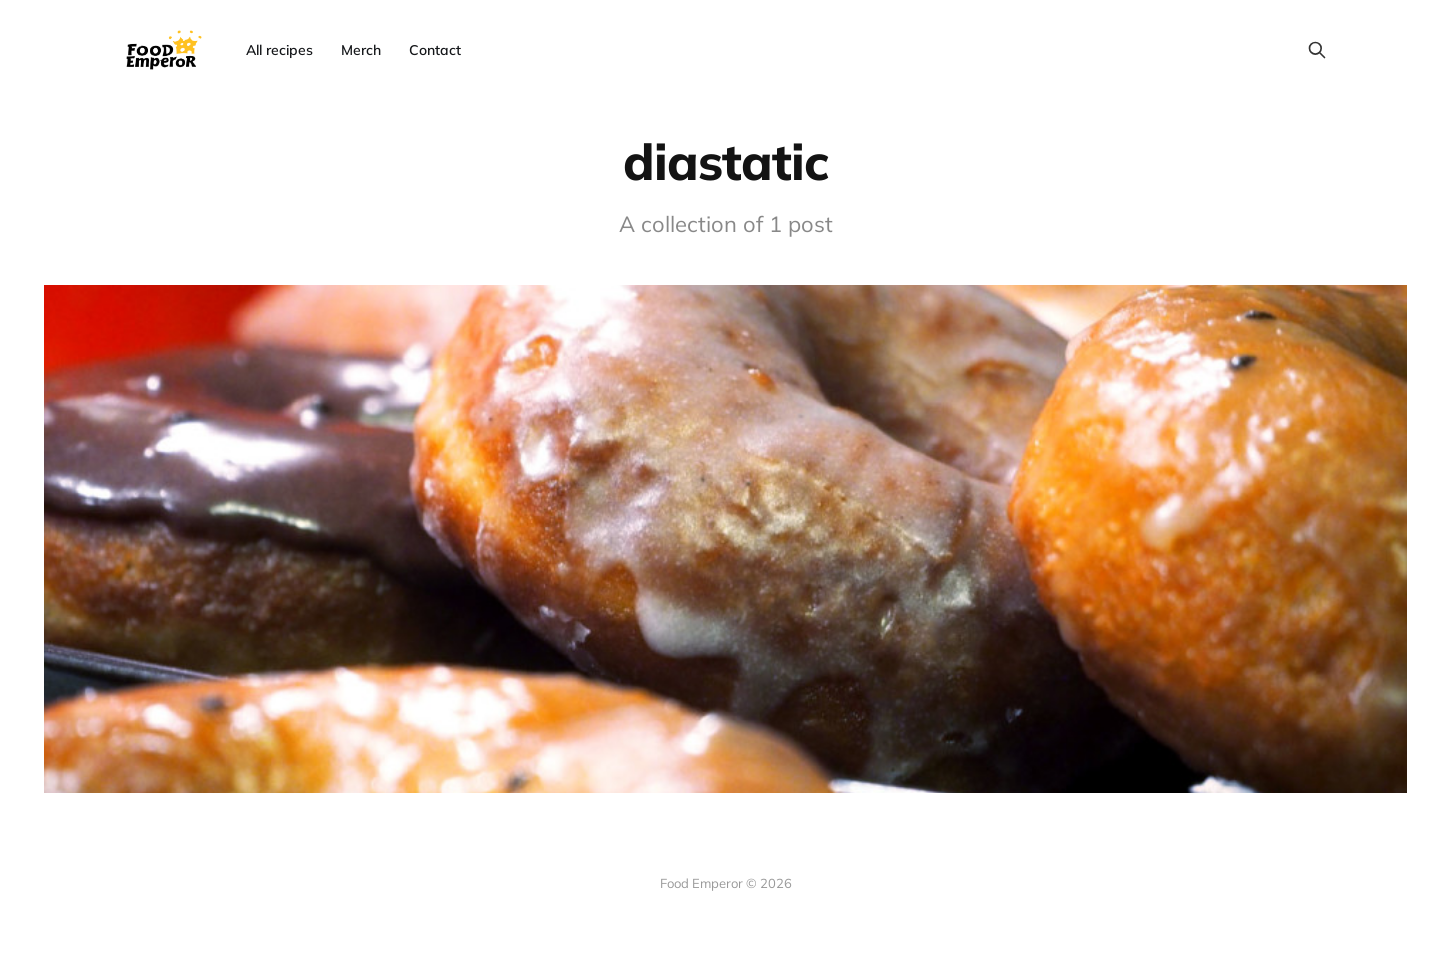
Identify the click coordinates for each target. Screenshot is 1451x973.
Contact (435, 50)
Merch (361, 50)
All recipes (279, 50)
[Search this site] (1317, 50)
